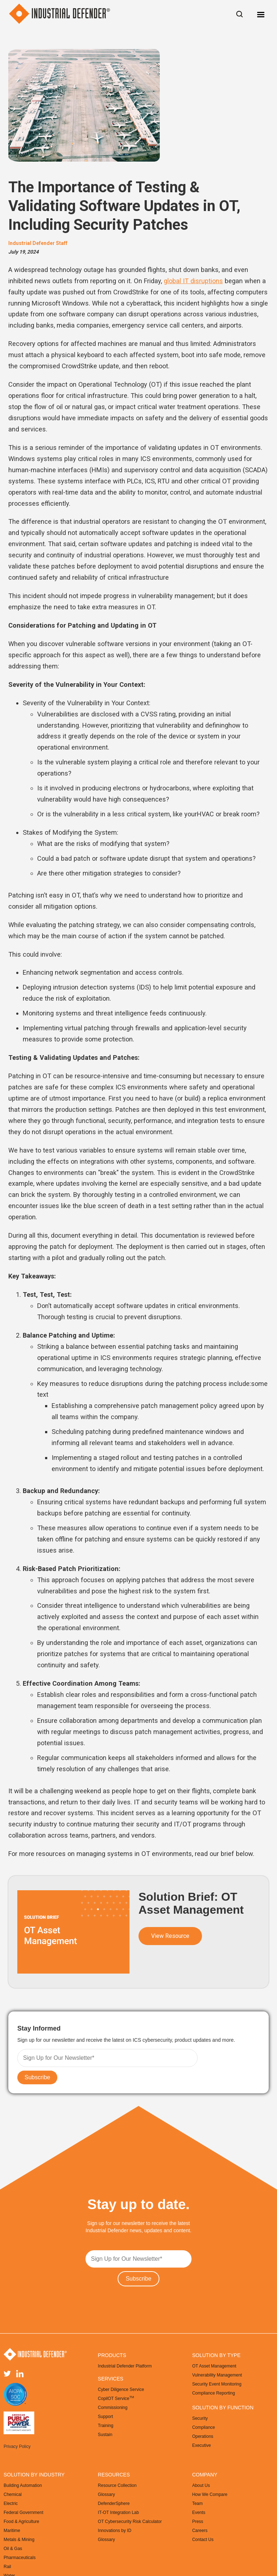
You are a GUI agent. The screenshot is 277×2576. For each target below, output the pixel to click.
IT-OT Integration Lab (118, 2512)
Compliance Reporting (213, 2393)
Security (200, 2418)
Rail (7, 2566)
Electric (11, 2503)
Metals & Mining (19, 2539)
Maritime (12, 2530)
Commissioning (112, 2407)
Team (197, 2503)
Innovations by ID (114, 2530)
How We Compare (210, 2494)
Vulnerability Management (217, 2375)
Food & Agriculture (21, 2521)
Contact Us (203, 2539)
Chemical (13, 2494)
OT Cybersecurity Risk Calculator (130, 2521)
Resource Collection (117, 2485)
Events (199, 2512)
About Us (201, 2485)
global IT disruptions (193, 281)
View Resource (170, 1935)
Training (105, 2425)
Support (105, 2416)
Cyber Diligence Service (121, 2389)
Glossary (106, 2494)
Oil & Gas (13, 2548)
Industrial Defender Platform (124, 2366)
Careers (200, 2530)
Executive (201, 2445)
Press (197, 2521)
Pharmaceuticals (20, 2557)
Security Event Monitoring (217, 2384)
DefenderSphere (113, 2503)
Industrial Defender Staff (37, 243)
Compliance (203, 2427)
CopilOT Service (116, 2398)
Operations (203, 2436)
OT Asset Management (214, 2366)
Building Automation (23, 2485)
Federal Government (23, 2512)
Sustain (105, 2434)
